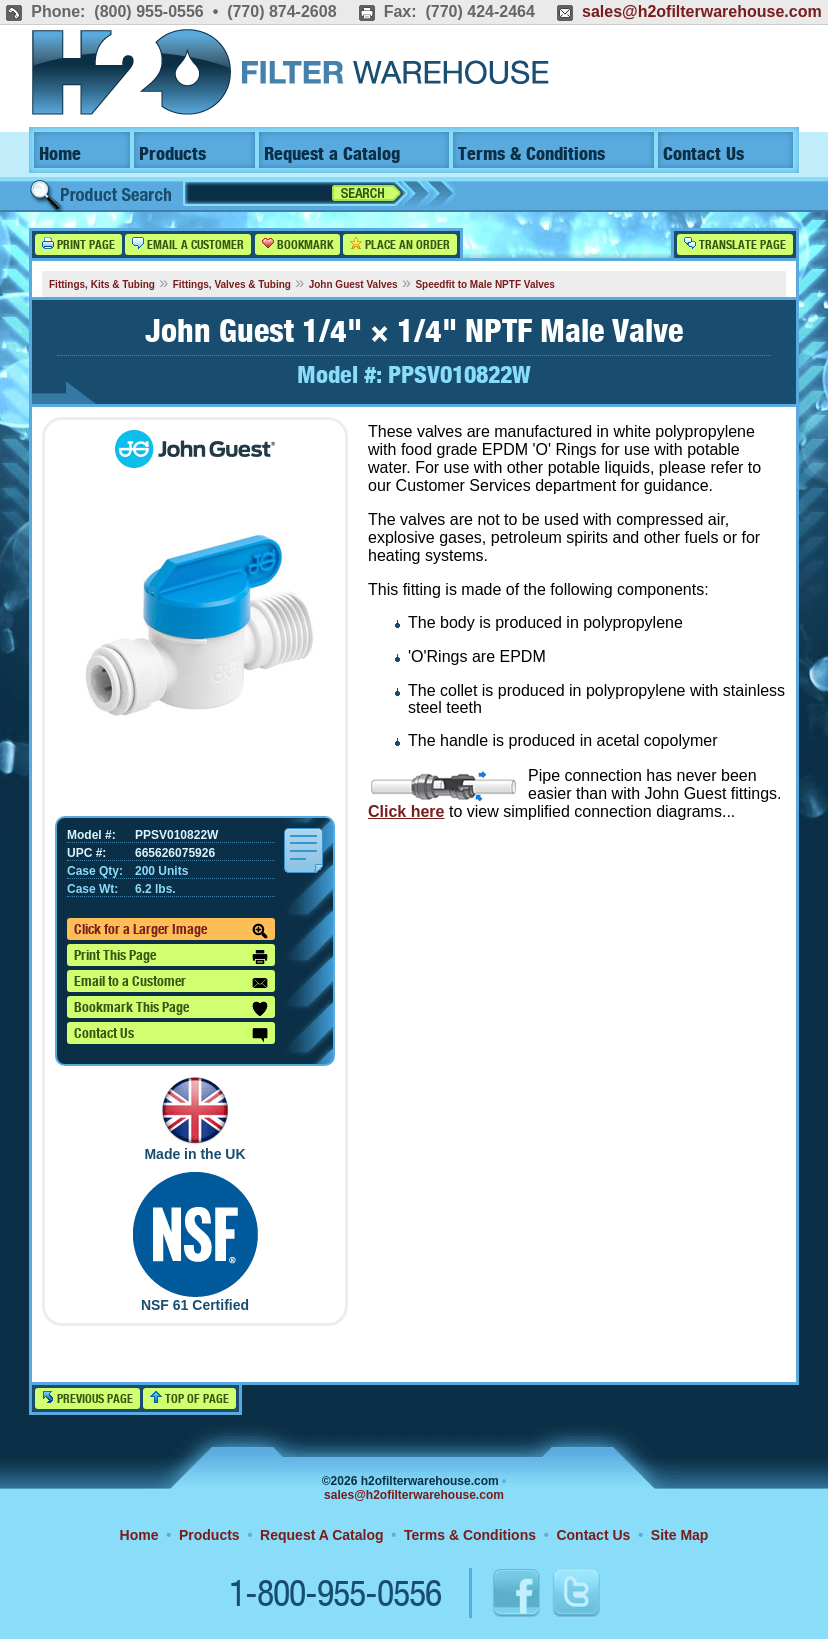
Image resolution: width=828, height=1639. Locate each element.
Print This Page (171, 957)
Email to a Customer (171, 983)
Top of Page (189, 1398)
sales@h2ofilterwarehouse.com (702, 11)
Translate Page (735, 244)
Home (60, 154)
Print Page (78, 244)
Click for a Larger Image (171, 931)
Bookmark (297, 244)
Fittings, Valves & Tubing (232, 284)
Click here (406, 811)
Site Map (680, 1535)
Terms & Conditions (531, 154)
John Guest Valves (353, 284)
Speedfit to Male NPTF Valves (484, 284)
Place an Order (400, 244)
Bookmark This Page (171, 1009)
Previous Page (87, 1398)
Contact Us (703, 154)
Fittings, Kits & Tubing (102, 284)
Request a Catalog (332, 154)
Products (172, 154)
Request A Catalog (321, 1535)
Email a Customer (188, 244)
